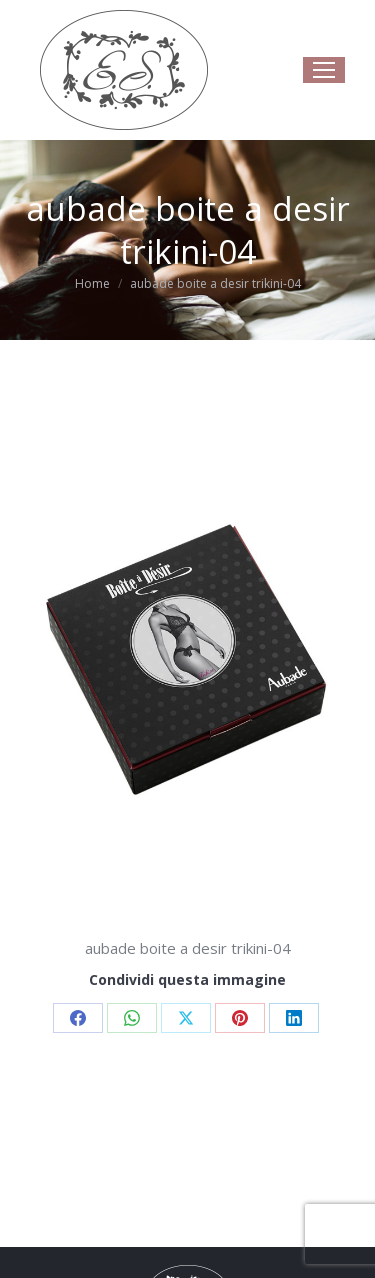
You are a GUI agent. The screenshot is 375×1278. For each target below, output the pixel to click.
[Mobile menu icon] (324, 70)
